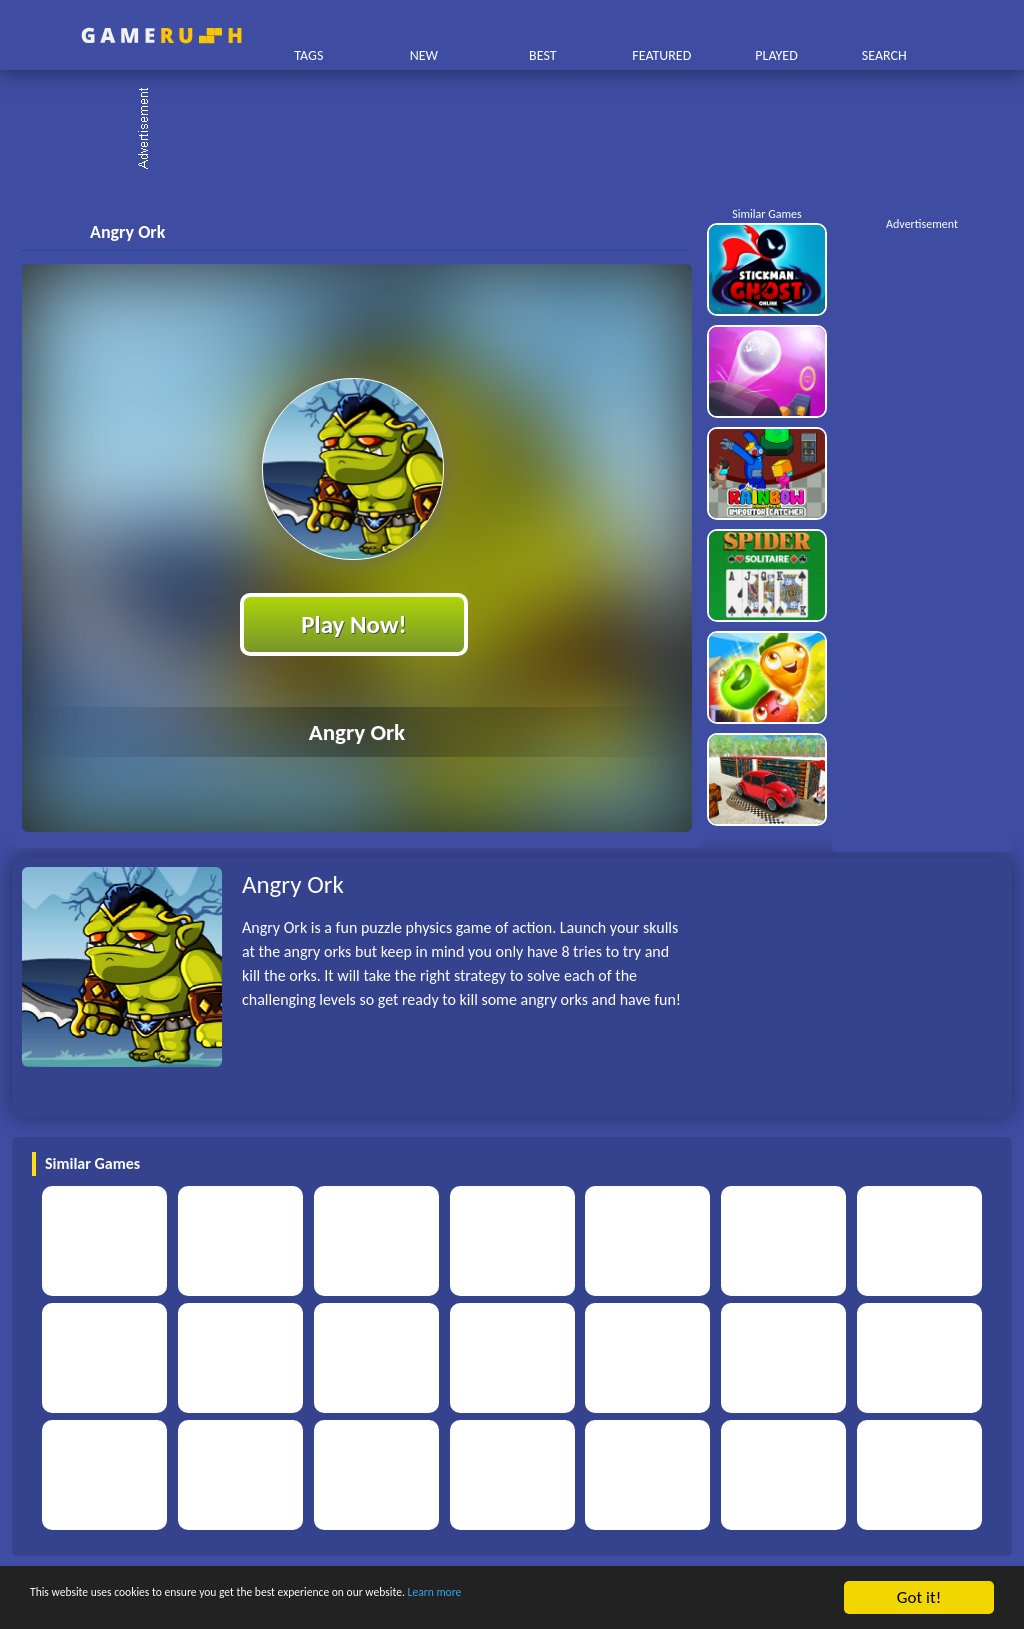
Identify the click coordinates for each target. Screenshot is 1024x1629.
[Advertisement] (522, 130)
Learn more (624, 1598)
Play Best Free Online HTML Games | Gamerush (161, 35)
